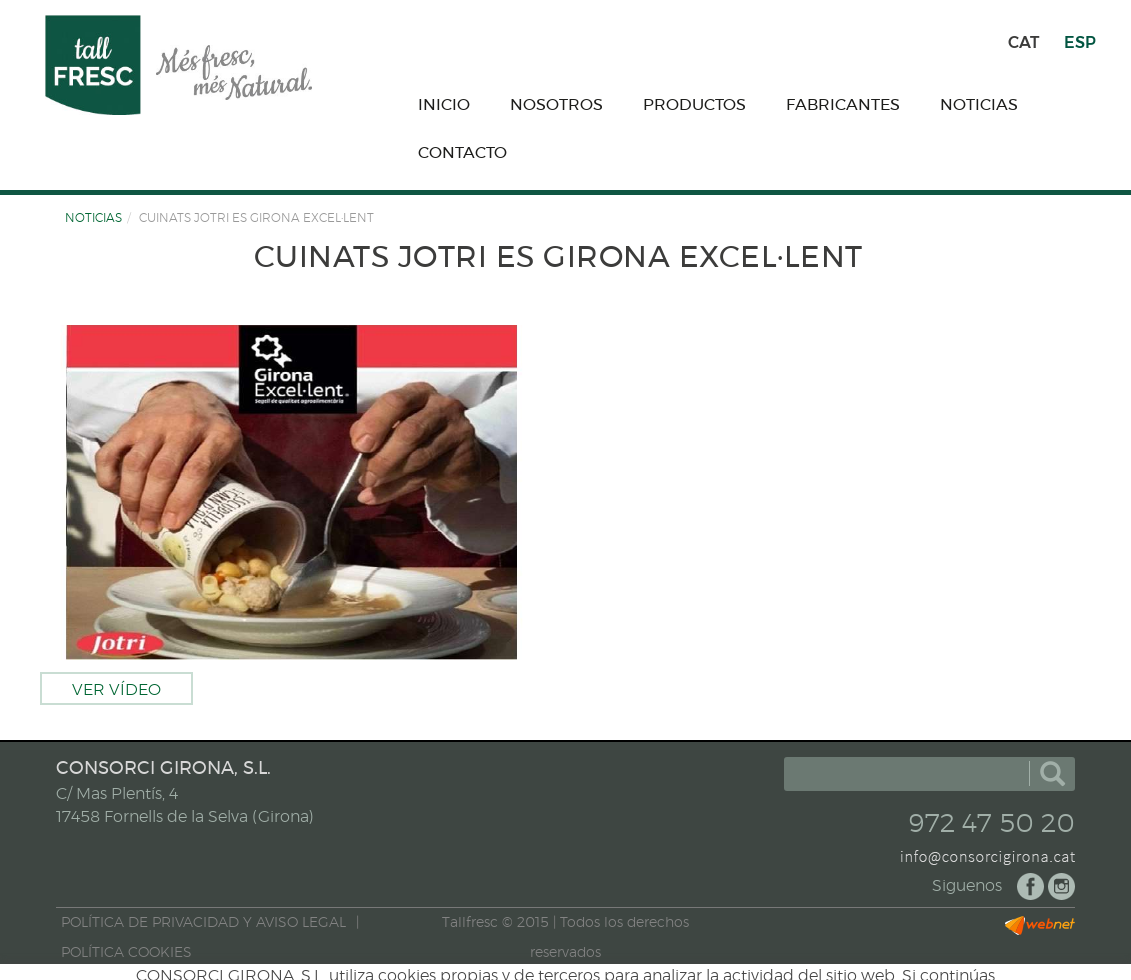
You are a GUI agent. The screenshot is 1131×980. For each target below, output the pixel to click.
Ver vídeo (116, 690)
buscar (1052, 774)
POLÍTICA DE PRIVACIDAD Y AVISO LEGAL (203, 923)
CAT (1023, 42)
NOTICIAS (93, 218)
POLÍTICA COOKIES (126, 953)
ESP (1080, 42)
